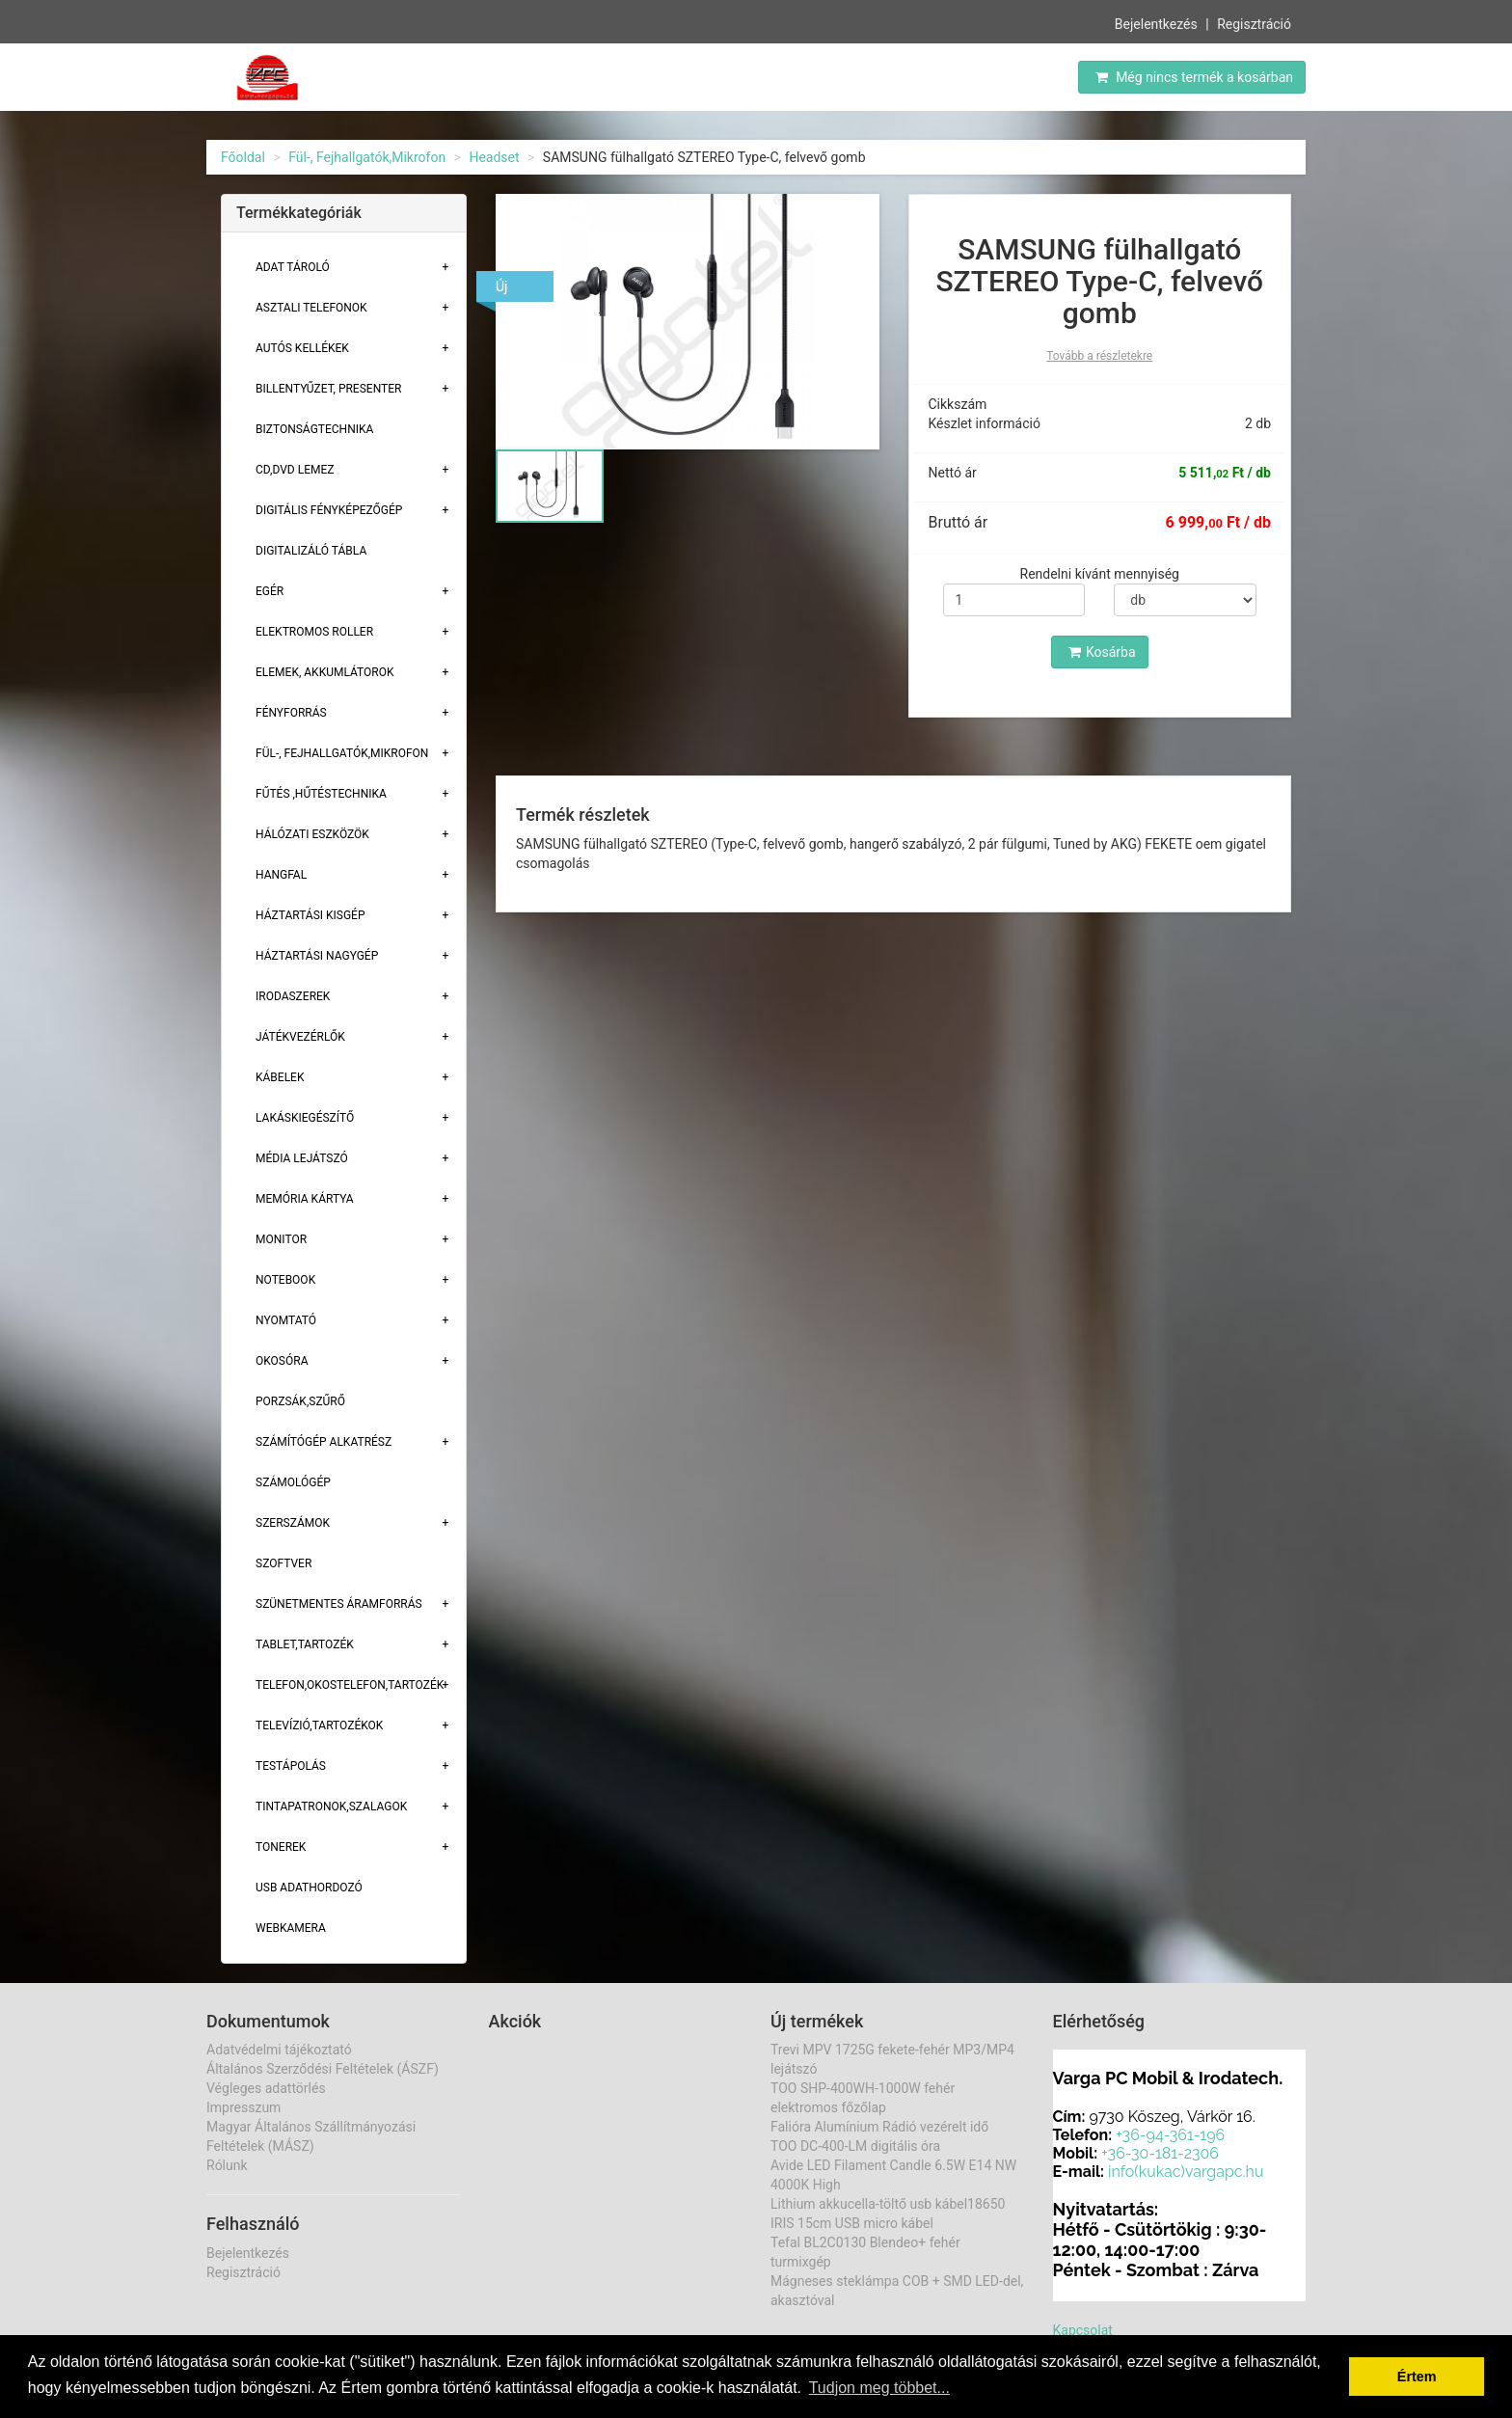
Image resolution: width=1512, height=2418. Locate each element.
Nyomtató (286, 1320)
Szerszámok (293, 1523)
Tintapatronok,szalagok (331, 1806)
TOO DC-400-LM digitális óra (855, 2146)
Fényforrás (291, 713)
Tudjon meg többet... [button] (879, 2387)
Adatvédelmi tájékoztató (279, 2049)
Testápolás (291, 1766)
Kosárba (1102, 652)
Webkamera (291, 1928)
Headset (494, 157)
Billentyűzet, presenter (328, 388)
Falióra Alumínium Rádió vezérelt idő (879, 2126)
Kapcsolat (1083, 2330)
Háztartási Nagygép (317, 956)
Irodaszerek (293, 996)
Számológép (293, 1482)
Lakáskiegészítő (305, 1118)
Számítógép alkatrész (324, 1442)
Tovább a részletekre (1099, 356)
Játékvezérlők (300, 1037)
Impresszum (243, 2107)
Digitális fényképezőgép (329, 510)
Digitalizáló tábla (311, 550)
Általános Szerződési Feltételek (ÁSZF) (322, 2069)
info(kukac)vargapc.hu (1185, 2171)
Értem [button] (1417, 2376)
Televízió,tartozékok (319, 1725)
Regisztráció (1254, 23)
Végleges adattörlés (266, 2088)
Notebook (285, 1280)
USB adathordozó (309, 1887)
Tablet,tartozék (305, 1644)
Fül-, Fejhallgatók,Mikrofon (367, 157)
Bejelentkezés (1156, 23)
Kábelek (280, 1077)
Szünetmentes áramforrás (339, 1604)
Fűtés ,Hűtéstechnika (321, 794)
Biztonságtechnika (314, 429)
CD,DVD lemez (295, 469)
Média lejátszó (302, 1158)
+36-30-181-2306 (1160, 2153)
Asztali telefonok (311, 307)
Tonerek (281, 1847)
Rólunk (227, 2165)
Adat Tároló (293, 267)
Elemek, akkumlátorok (325, 672)
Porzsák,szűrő (300, 1401)
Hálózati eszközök (312, 834)
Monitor (281, 1239)
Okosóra (282, 1361)
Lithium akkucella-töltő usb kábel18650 (887, 2204)
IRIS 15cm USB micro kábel (851, 2223)
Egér (270, 591)
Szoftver (283, 1563)
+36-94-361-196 (1170, 2135)
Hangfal (281, 875)
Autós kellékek (302, 348)
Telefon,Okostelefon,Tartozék (350, 1685)
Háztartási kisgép (310, 915)
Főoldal (243, 157)
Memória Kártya (305, 1199)
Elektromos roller (314, 631)
